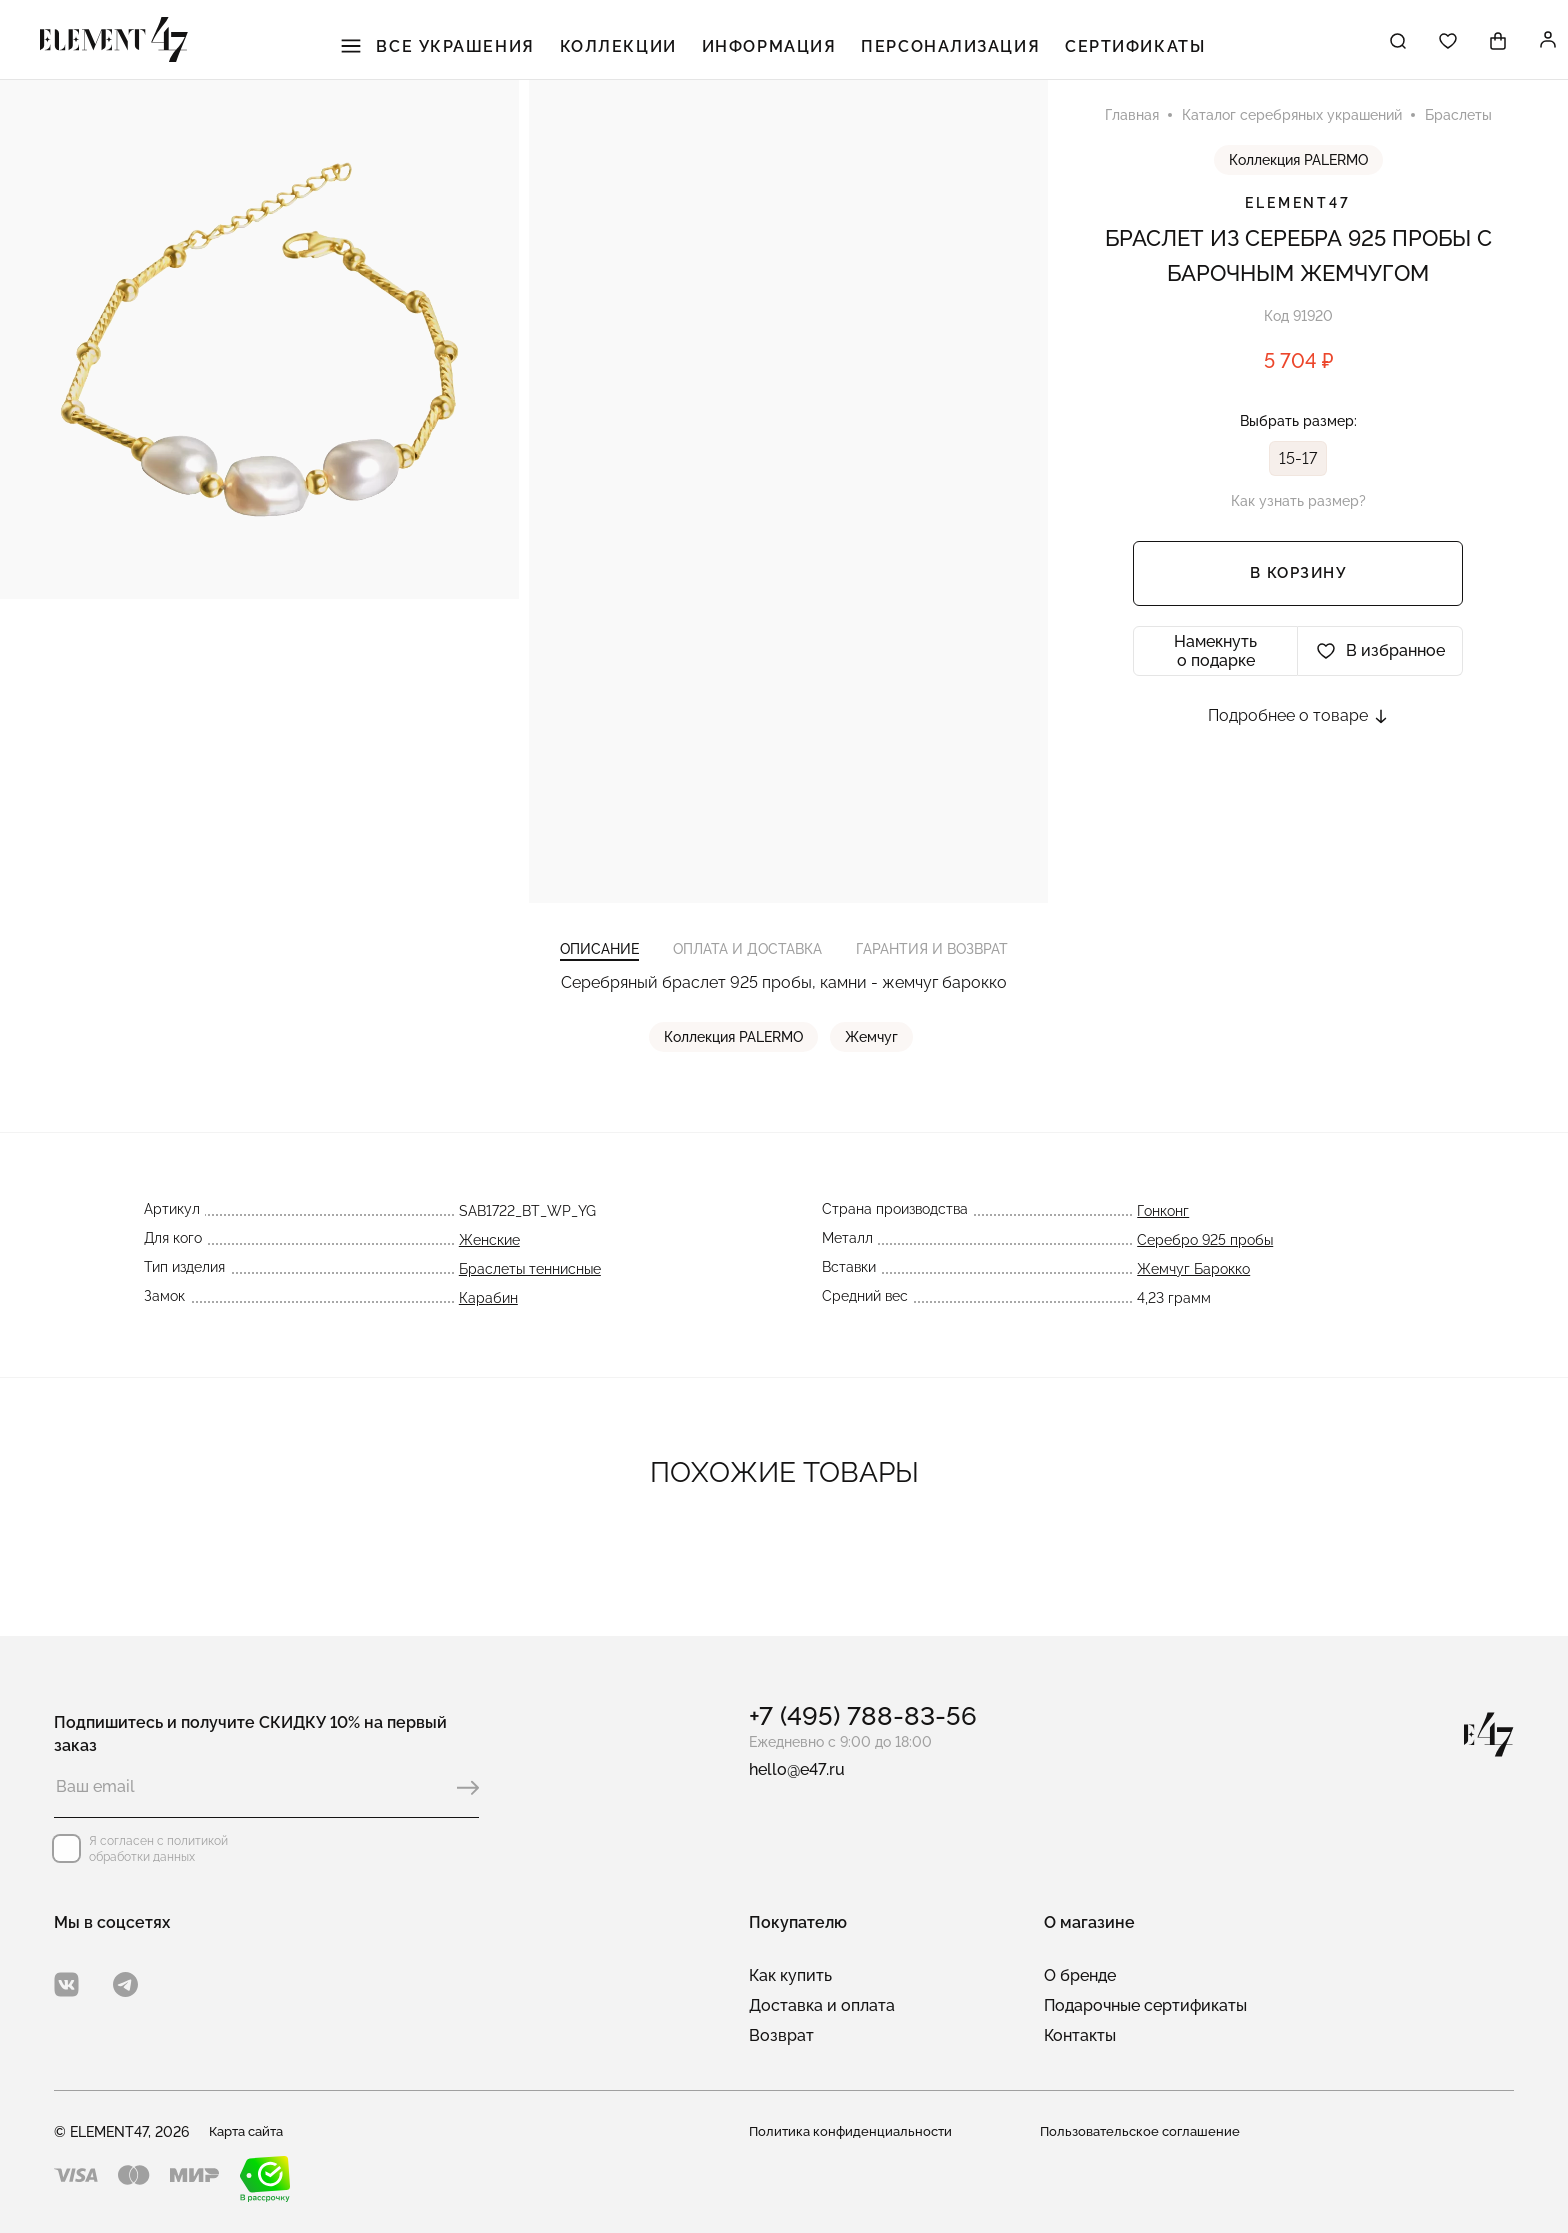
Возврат (781, 2035)
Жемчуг (873, 1072)
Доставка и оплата (822, 2005)
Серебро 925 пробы (1205, 1275)
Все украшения (468, 50)
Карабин (488, 1333)
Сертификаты (1118, 50)
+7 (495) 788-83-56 (863, 1716)
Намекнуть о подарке (1215, 668)
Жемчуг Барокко (1193, 1304)
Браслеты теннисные (530, 1304)
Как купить (790, 1975)
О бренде (1080, 1975)
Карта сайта (251, 2132)
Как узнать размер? (1298, 518)
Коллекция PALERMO (1298, 177)
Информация (778, 50)
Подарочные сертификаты (1145, 2005)
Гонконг (1163, 1246)
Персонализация (947, 50)
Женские (489, 1275)
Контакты (1080, 2035)
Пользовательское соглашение (1145, 2132)
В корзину (1298, 591)
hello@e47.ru (797, 1769)
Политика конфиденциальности (854, 2132)
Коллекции (638, 50)
